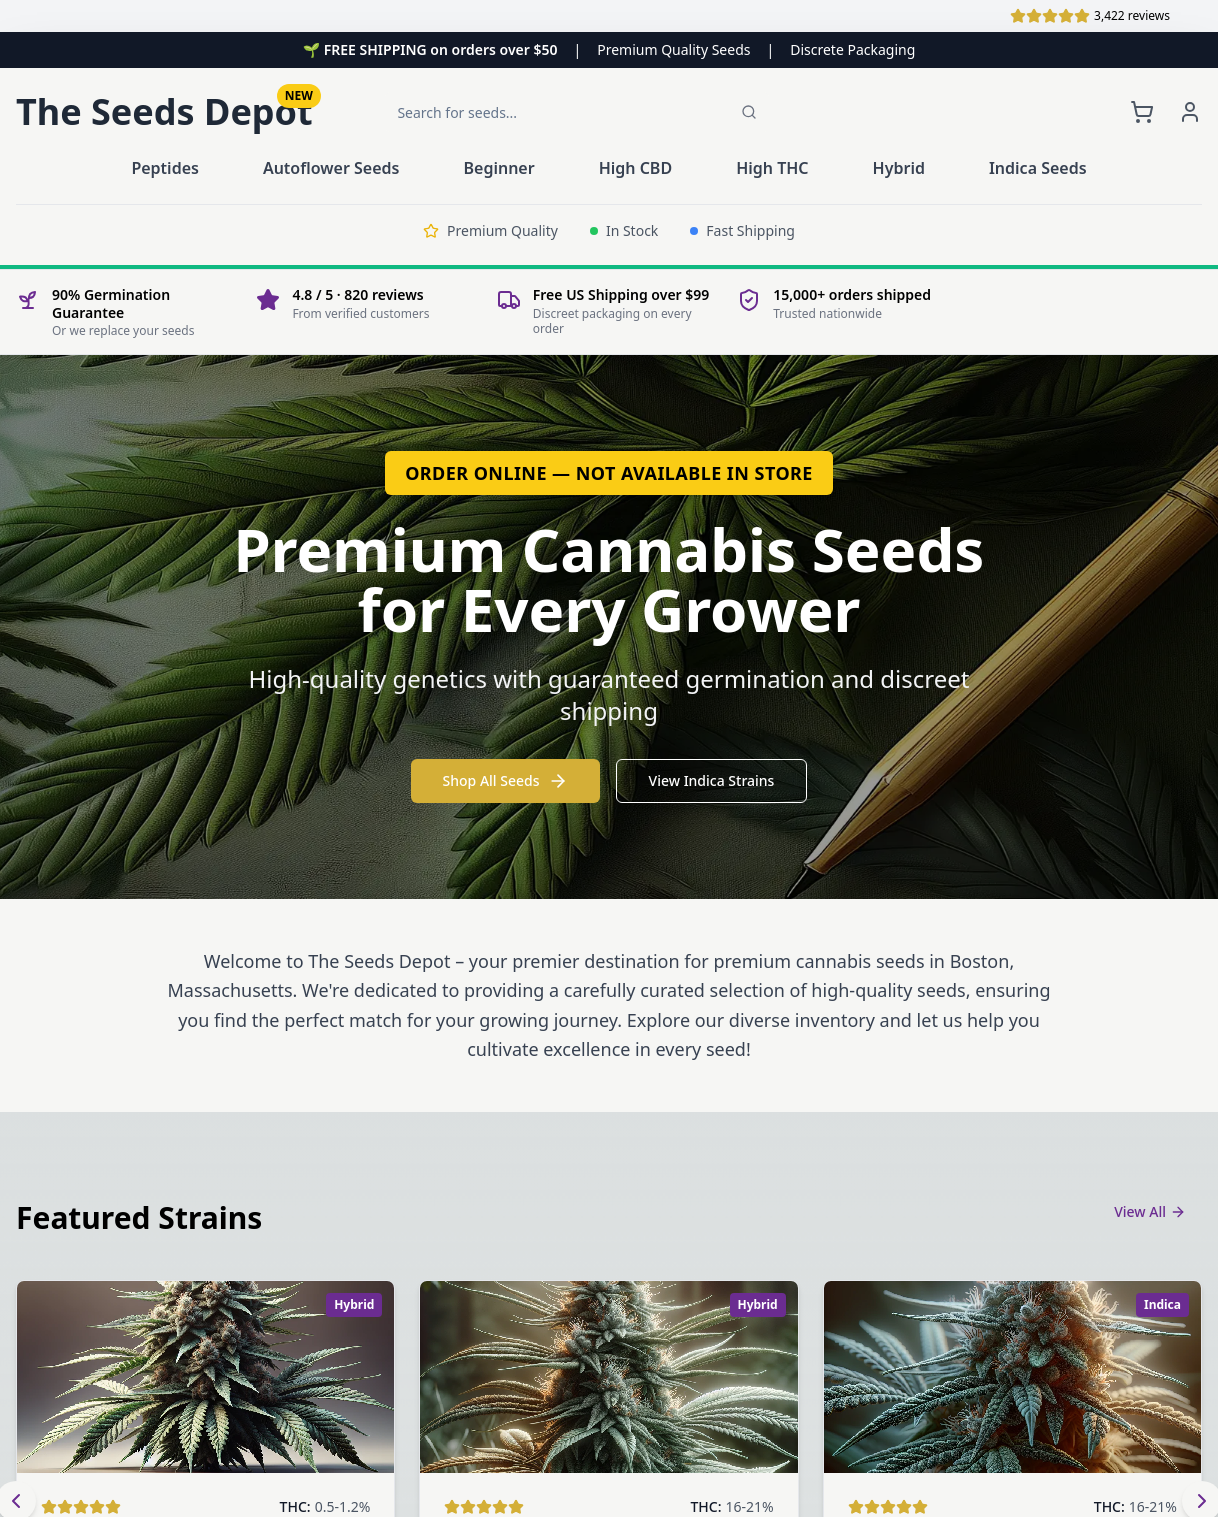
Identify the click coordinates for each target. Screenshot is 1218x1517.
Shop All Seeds (505, 781)
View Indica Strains (712, 780)
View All (1150, 1211)
